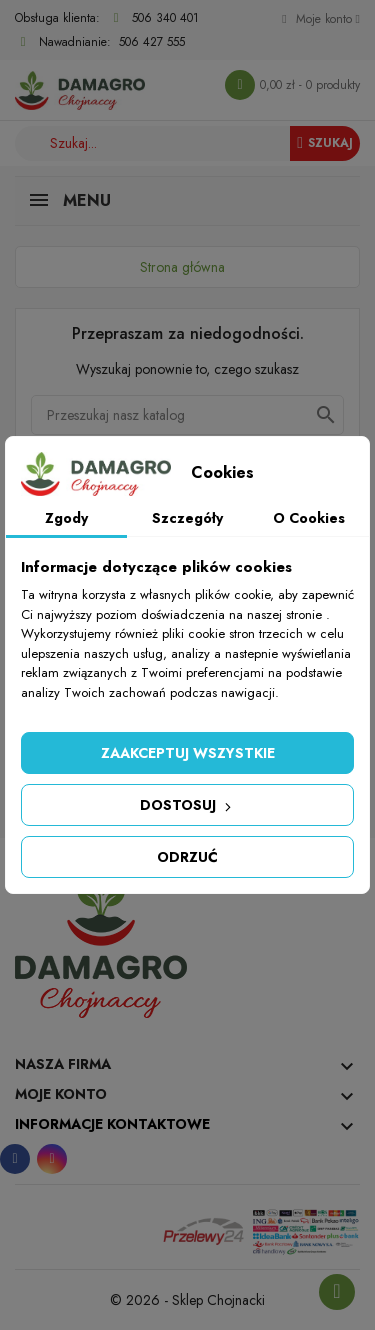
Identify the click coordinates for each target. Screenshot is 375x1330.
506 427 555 (152, 42)
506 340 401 (165, 18)
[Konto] (321, 19)
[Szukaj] (187, 415)
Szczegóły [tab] (187, 518)
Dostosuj (187, 805)
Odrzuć (187, 857)
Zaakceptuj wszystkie (188, 753)
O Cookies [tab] (309, 518)
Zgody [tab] (66, 518)
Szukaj (325, 143)
